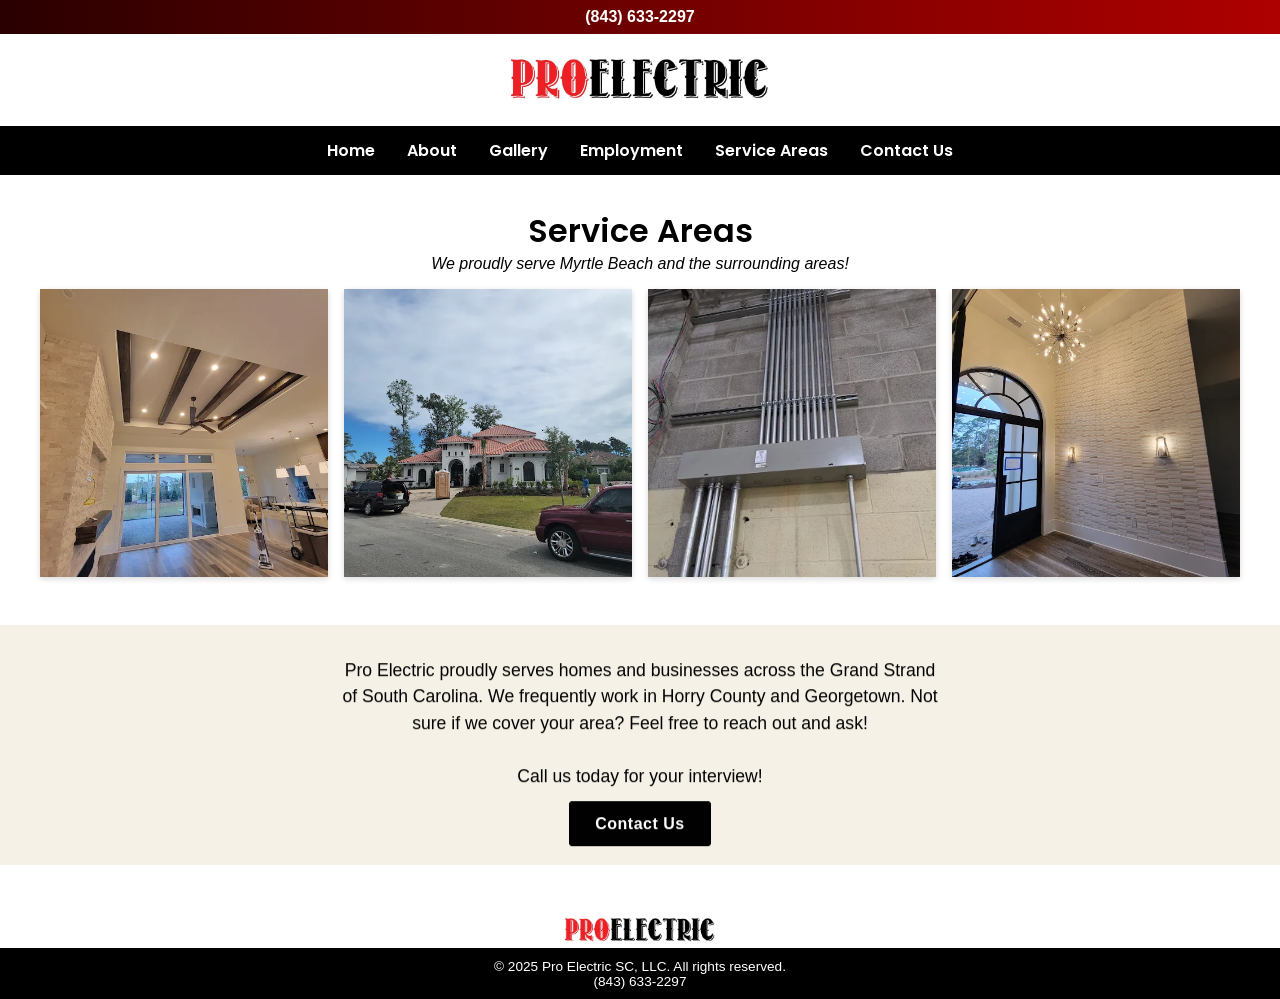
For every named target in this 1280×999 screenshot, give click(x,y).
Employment (631, 150)
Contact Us (906, 150)
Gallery (518, 150)
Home (351, 150)
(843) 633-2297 (639, 16)
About (432, 150)
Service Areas (771, 150)
